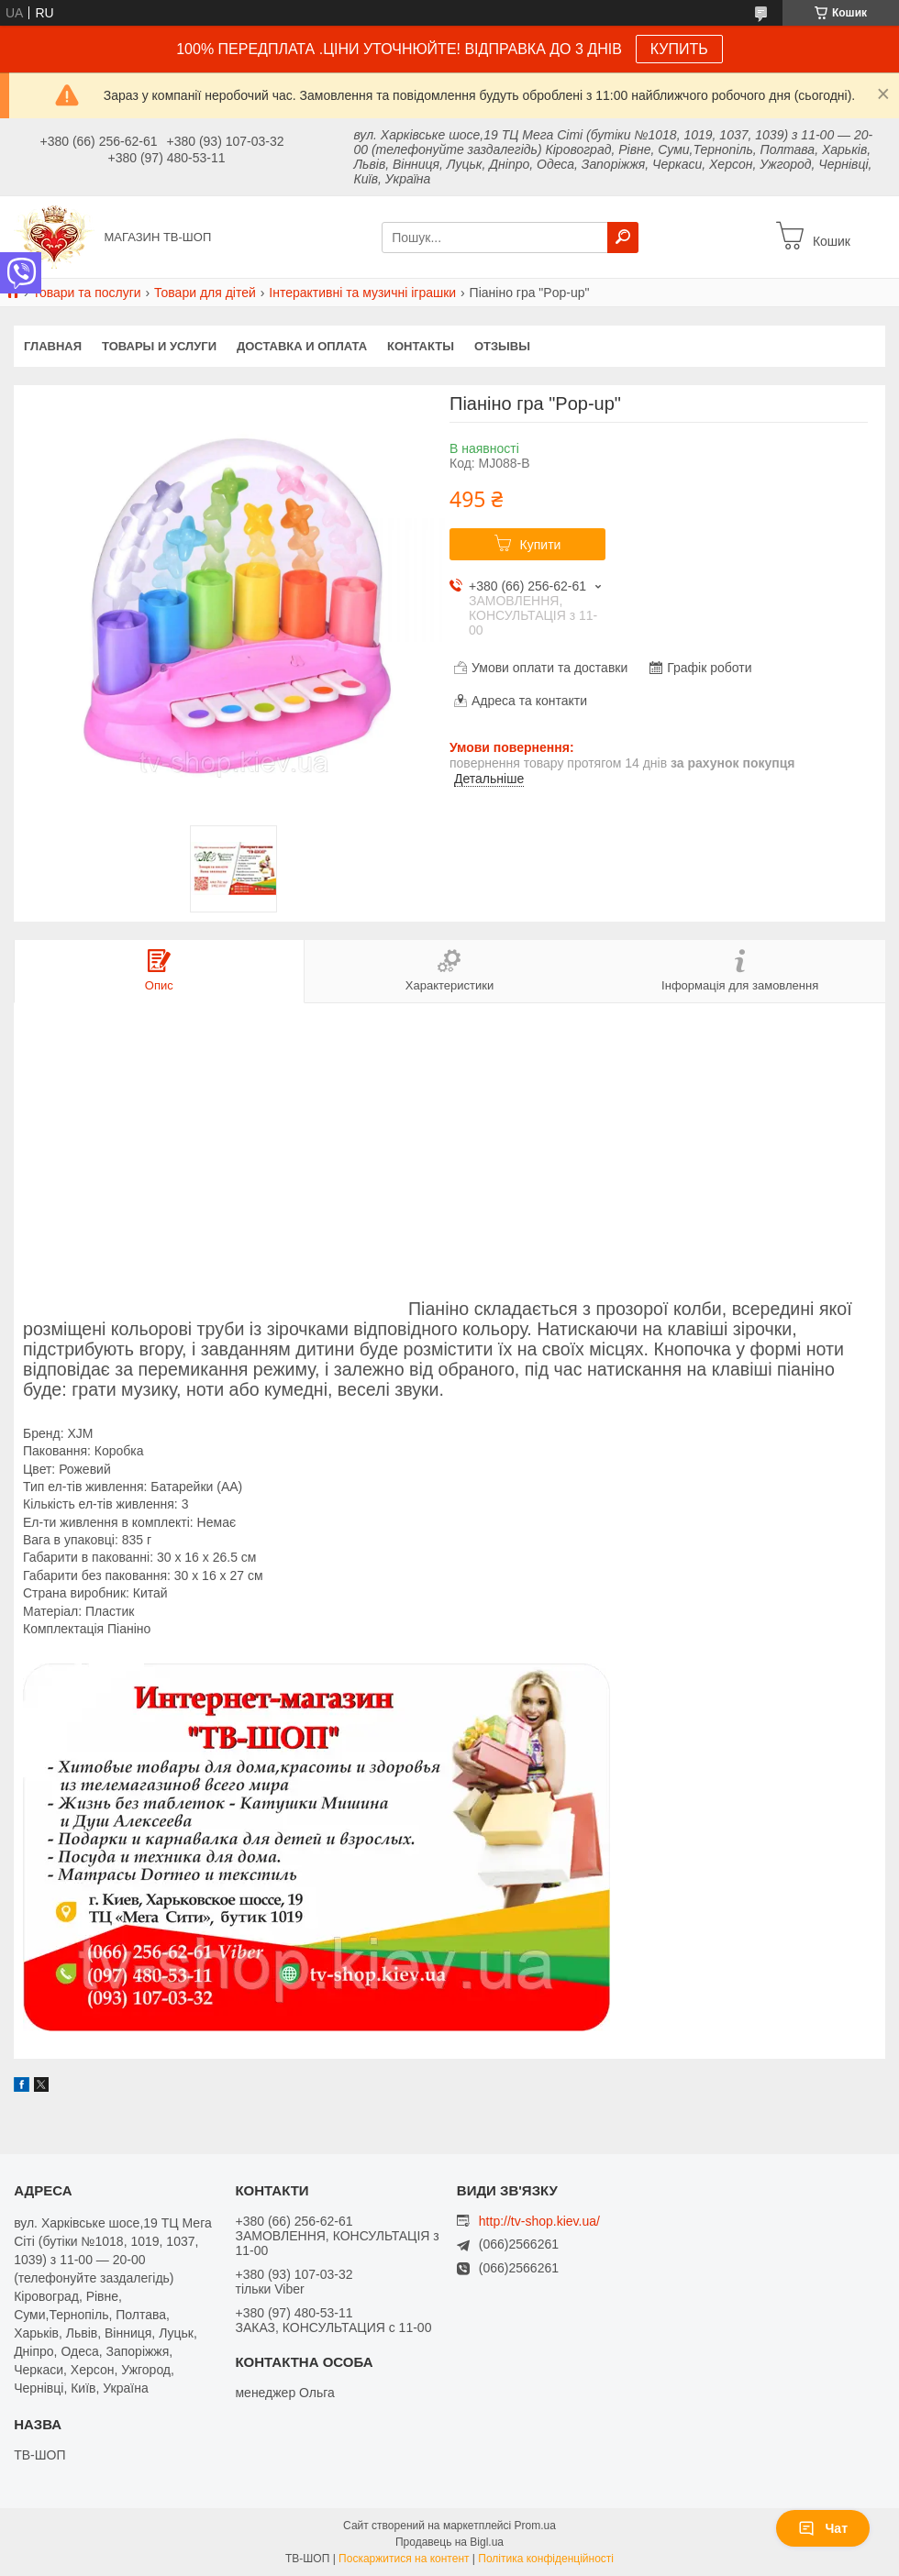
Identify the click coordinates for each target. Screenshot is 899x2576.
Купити (540, 544)
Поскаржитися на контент (404, 2558)
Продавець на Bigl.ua (449, 2542)
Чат (823, 2528)
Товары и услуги (159, 346)
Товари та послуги (86, 292)
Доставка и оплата (302, 346)
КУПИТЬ (679, 49)
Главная (53, 346)
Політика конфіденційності (546, 2558)
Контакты (420, 346)
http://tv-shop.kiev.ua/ (539, 2221)
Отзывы (502, 346)
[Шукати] (622, 237)
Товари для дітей (205, 292)
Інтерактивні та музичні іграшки (362, 292)
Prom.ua (535, 2525)
